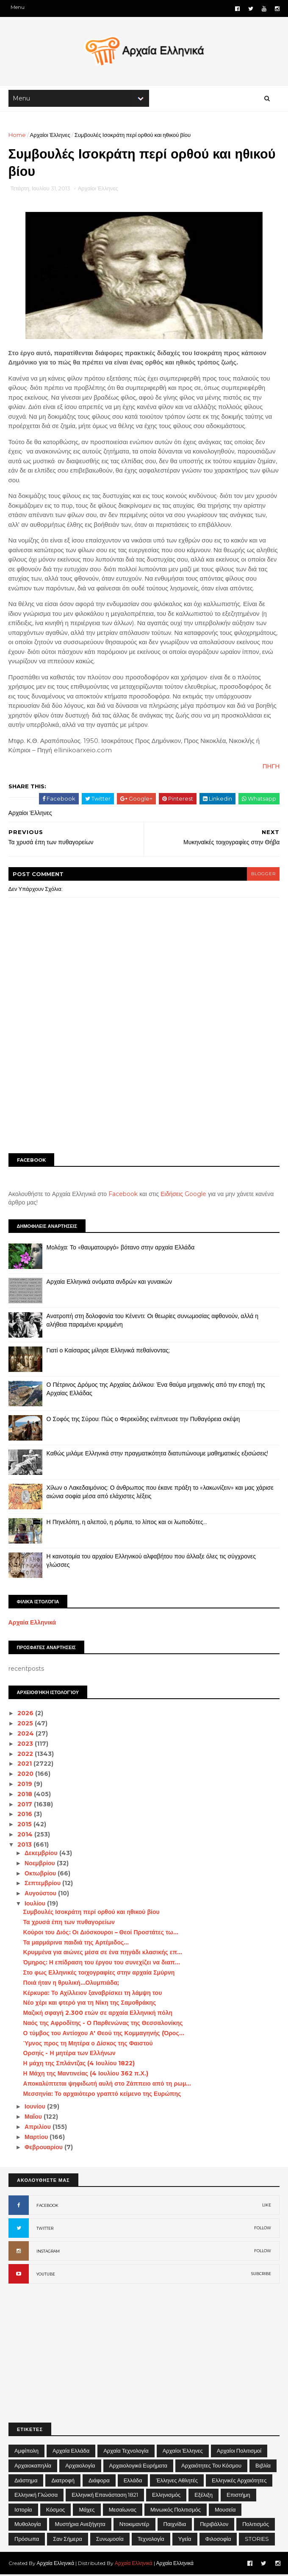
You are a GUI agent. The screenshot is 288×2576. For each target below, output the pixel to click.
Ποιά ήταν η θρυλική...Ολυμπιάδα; (71, 1984)
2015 (26, 1826)
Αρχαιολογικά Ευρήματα (138, 2467)
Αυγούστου (41, 1895)
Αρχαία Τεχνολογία (126, 2452)
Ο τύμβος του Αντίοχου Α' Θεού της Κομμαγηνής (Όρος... (103, 2035)
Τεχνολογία (151, 2540)
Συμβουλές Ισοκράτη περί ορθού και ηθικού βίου (91, 1913)
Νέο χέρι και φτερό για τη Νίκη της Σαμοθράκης (89, 2004)
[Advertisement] (144, 1083)
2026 (27, 1715)
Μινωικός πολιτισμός (175, 2511)
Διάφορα (99, 2482)
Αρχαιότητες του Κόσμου (211, 2467)
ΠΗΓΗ (271, 768)
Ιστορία (23, 2511)
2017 (26, 1805)
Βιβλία (263, 2467)
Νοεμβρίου (41, 1865)
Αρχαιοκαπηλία (32, 2467)
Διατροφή (63, 2482)
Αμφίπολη (26, 2452)
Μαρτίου (37, 2138)
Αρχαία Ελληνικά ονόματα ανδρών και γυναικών (109, 1283)
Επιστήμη (238, 2496)
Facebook (123, 1195)
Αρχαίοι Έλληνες (50, 135)
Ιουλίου (36, 1905)
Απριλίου (39, 2128)
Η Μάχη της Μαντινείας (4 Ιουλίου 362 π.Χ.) (86, 2075)
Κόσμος (55, 2511)
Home (17, 135)
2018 (26, 1796)
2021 (26, 1765)
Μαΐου (34, 2118)
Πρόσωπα (26, 2540)
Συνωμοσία (110, 2540)
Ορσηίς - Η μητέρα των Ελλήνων (69, 2055)
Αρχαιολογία (80, 2467)
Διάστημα (25, 2482)
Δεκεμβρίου (42, 1854)
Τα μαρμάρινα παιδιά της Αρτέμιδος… (76, 1944)
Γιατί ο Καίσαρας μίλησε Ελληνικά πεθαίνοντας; (108, 1352)
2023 (26, 1745)
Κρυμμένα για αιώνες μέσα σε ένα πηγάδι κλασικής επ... (103, 1954)
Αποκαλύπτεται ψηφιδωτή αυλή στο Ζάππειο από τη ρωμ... (107, 2085)
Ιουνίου (36, 2108)
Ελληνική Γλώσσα (36, 2496)
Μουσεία (225, 2511)
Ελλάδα (133, 2482)
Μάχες (86, 2511)
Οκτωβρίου (41, 1875)
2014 (26, 1836)
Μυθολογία (27, 2525)
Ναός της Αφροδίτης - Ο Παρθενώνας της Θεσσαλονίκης (103, 2024)
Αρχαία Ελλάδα (71, 2452)
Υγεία (184, 2540)
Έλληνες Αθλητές (177, 2482)
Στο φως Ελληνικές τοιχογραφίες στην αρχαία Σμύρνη (99, 1974)
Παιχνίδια (174, 2525)
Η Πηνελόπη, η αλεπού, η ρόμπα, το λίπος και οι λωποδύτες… (127, 1523)
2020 (27, 1775)
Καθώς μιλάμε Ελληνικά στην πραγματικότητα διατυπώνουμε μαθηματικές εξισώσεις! (158, 1455)
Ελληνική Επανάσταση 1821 (105, 2496)
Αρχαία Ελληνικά (32, 1624)
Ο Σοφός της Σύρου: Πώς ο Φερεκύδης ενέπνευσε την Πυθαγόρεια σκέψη (143, 1420)
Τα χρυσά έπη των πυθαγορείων (69, 1924)
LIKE (266, 2206)
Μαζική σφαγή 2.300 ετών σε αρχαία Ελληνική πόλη (98, 2014)
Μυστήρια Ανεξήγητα (80, 2525)
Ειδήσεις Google (184, 1195)
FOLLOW (262, 2229)
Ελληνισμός (166, 2496)
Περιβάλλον (214, 2525)
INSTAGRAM (48, 2253)
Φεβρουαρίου (44, 2149)
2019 (26, 1785)
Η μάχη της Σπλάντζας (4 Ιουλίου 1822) (79, 2065)
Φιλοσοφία (218, 2540)
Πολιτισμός (255, 2525)
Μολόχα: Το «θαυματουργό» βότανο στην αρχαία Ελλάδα (121, 1249)
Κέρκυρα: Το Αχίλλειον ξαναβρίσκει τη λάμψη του (92, 1994)
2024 (27, 1735)
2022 (26, 1755)
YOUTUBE (45, 2275)
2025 (26, 1725)
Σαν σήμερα (67, 2540)
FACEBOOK (47, 2207)
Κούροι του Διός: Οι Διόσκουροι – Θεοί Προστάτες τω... (100, 1934)
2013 (26, 1846)
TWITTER (44, 2230)
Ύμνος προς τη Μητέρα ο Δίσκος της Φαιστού (88, 2045)
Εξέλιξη (203, 2496)
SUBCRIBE (261, 2275)
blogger (263, 875)
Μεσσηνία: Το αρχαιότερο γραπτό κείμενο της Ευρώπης (102, 2095)
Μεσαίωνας (122, 2511)
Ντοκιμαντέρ (134, 2525)
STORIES (257, 2540)
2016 (26, 1815)
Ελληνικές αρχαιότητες (239, 2482)
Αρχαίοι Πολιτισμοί (239, 2452)
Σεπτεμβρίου (43, 1885)
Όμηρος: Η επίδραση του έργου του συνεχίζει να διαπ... (101, 1964)
